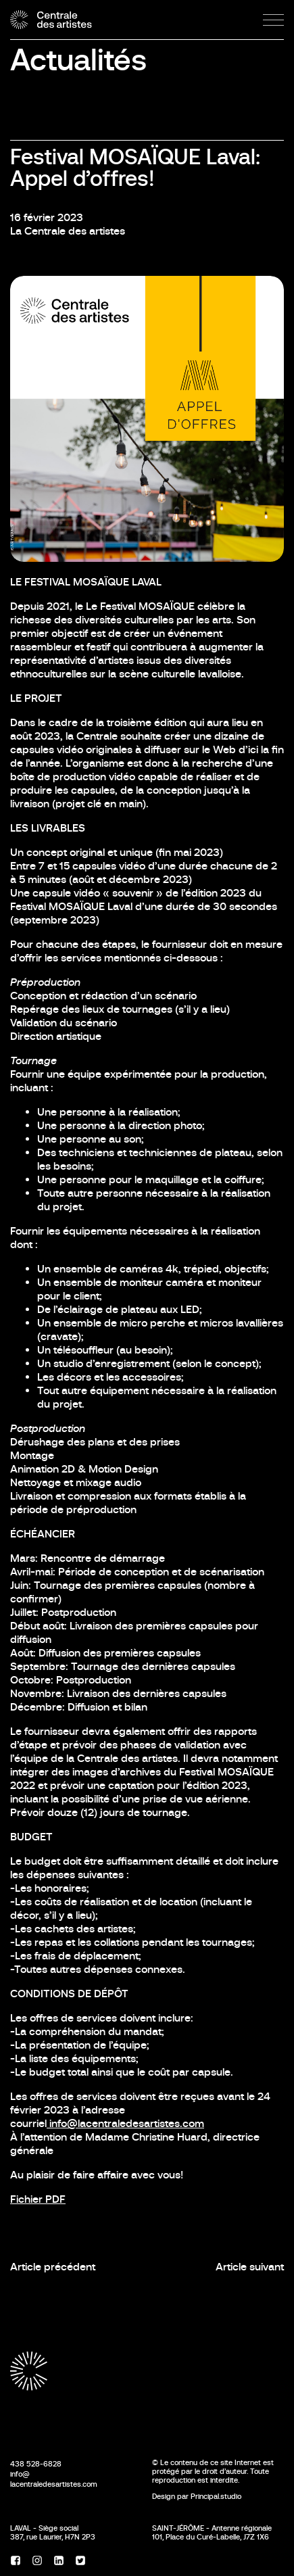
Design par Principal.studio (196, 2496)
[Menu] (273, 19)
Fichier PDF (38, 2199)
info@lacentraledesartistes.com (125, 2123)
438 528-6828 (36, 2464)
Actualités (78, 60)
